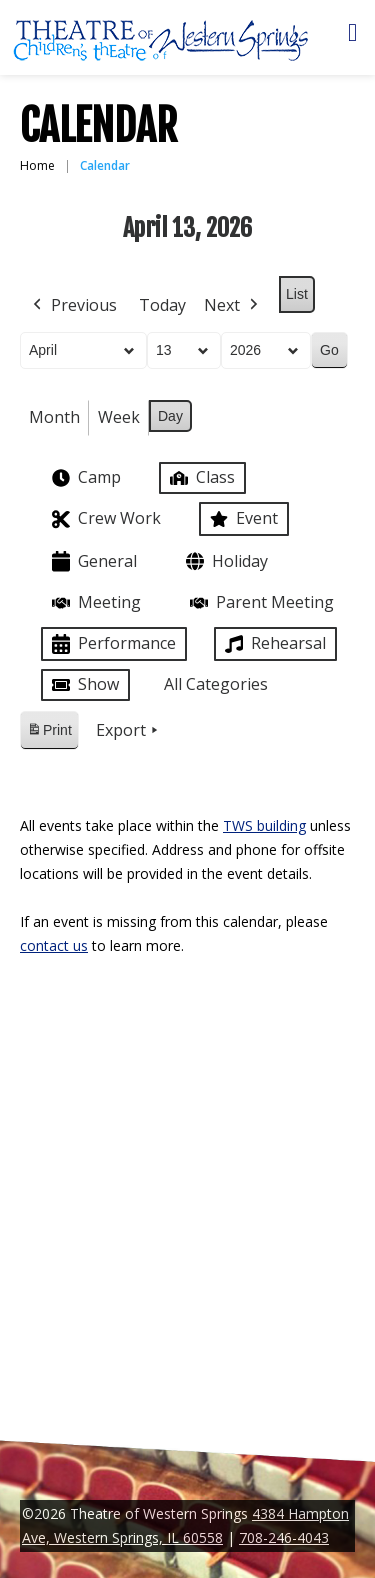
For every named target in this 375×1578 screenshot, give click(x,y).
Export (129, 731)
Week (119, 417)
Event (242, 519)
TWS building (264, 825)
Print (49, 733)
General (92, 561)
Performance (112, 644)
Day (170, 416)
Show (83, 685)
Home (37, 165)
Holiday (225, 561)
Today (162, 305)
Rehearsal (273, 644)
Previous (73, 306)
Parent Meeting (260, 602)
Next (233, 306)
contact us (54, 945)
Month (54, 417)
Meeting (94, 602)
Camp (84, 478)
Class (200, 477)
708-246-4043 (284, 1537)
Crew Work (104, 519)
